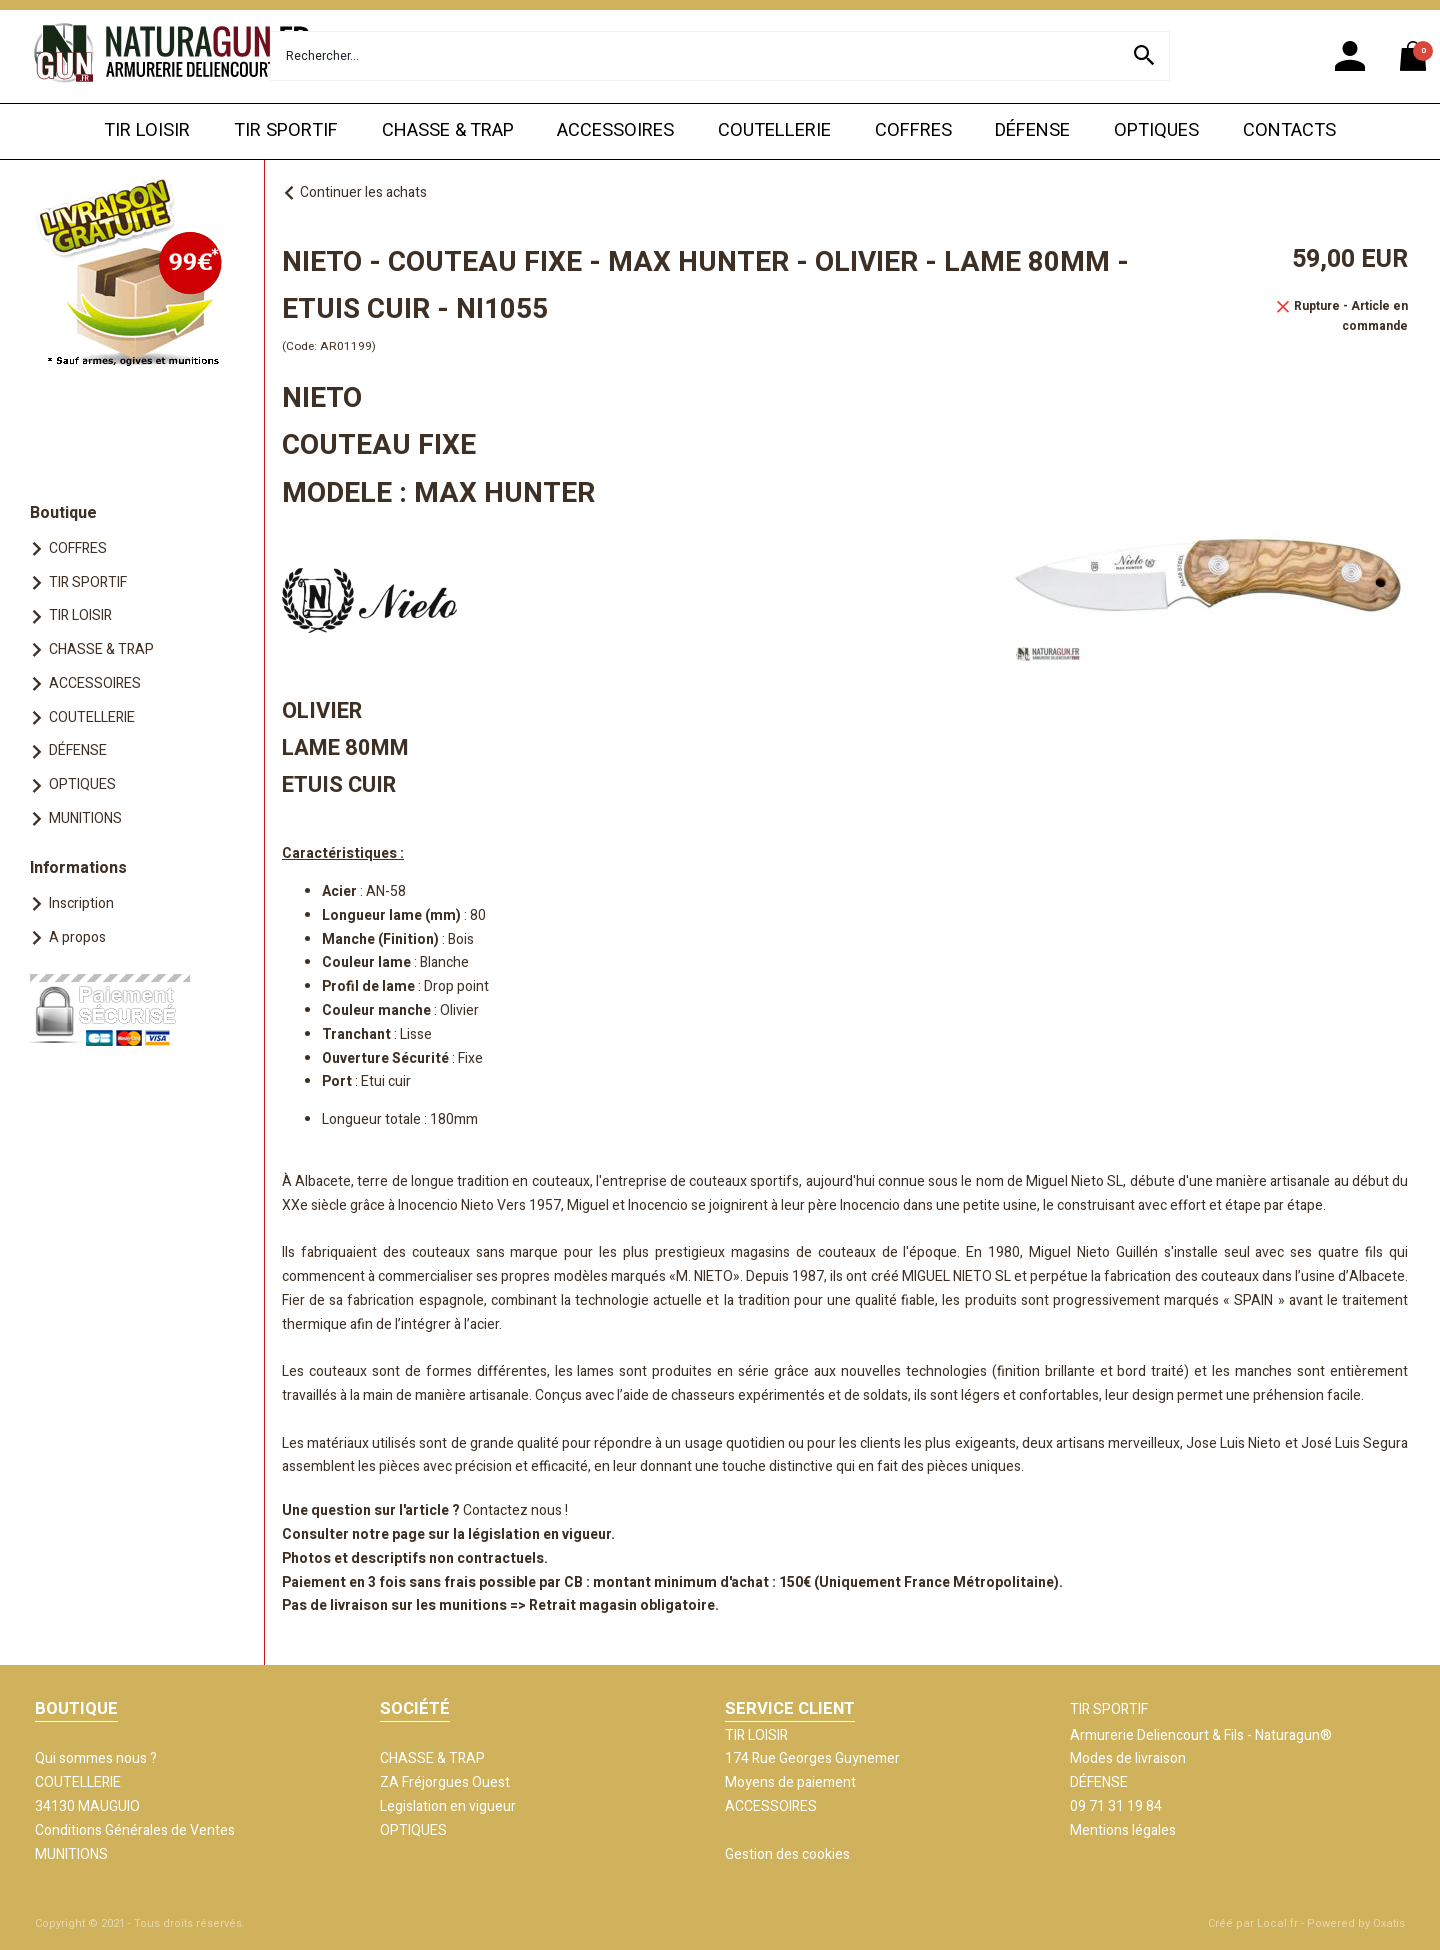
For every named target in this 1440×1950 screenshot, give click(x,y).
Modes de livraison (1128, 1758)
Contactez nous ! (515, 1510)
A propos (77, 937)
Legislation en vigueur (448, 1806)
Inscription (81, 903)
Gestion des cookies (787, 1854)
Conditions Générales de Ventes (135, 1830)
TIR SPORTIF (286, 130)
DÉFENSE (1032, 130)
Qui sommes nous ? (96, 1758)
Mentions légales (1123, 1830)
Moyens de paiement (790, 1782)
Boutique (63, 513)
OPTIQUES (1156, 130)
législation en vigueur (539, 1534)
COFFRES (913, 130)
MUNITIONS (85, 818)
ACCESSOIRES (615, 130)
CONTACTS (1289, 130)
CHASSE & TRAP (448, 130)
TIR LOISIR (147, 130)
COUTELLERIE (774, 130)
